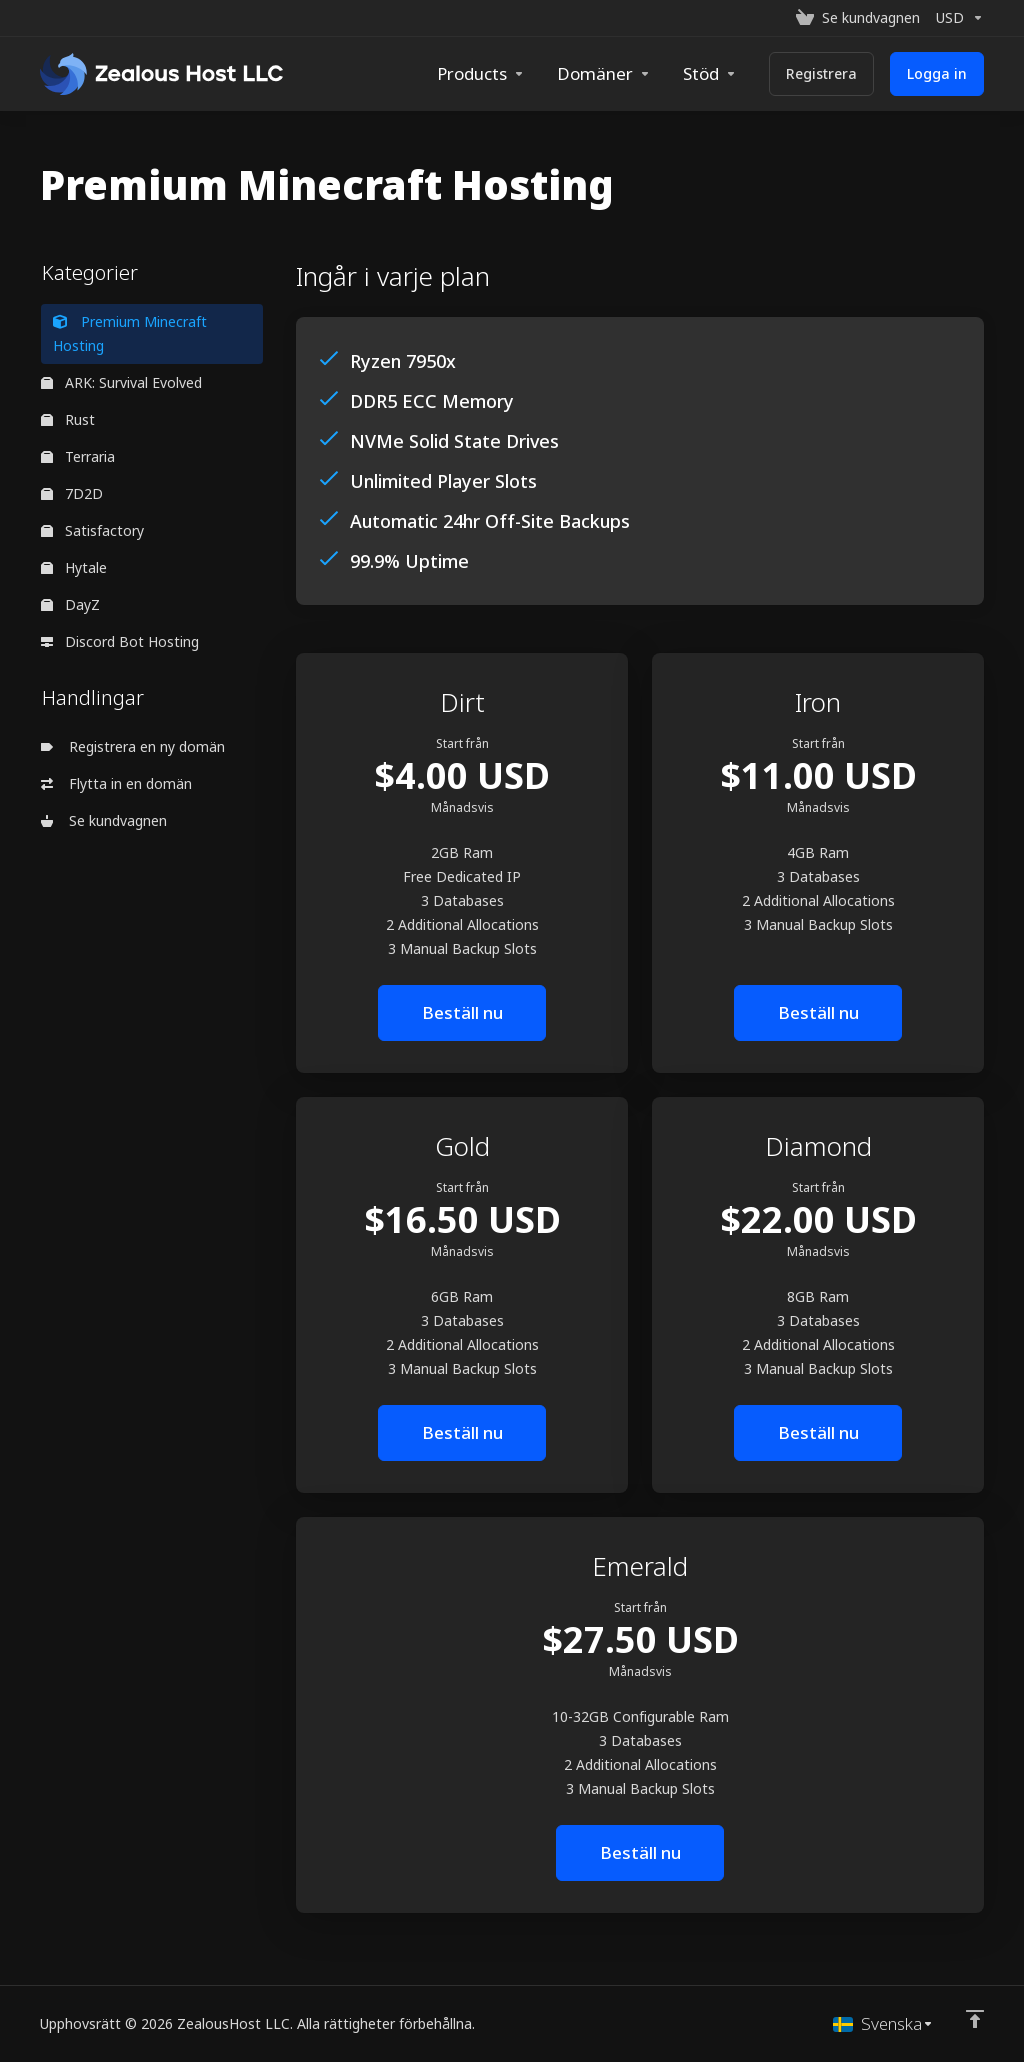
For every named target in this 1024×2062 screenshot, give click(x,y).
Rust (68, 419)
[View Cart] (858, 18)
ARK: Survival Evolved (121, 382)
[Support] (710, 74)
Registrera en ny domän (133, 746)
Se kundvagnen (104, 820)
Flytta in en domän (116, 783)
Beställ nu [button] (462, 1012)
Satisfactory (92, 530)
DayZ (70, 604)
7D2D (72, 493)
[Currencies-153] (956, 18)
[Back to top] (975, 2019)
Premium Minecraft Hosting (130, 333)
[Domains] (604, 74)
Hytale (74, 567)
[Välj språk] (883, 2024)
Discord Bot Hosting (120, 641)
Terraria (78, 456)
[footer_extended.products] (481, 74)
